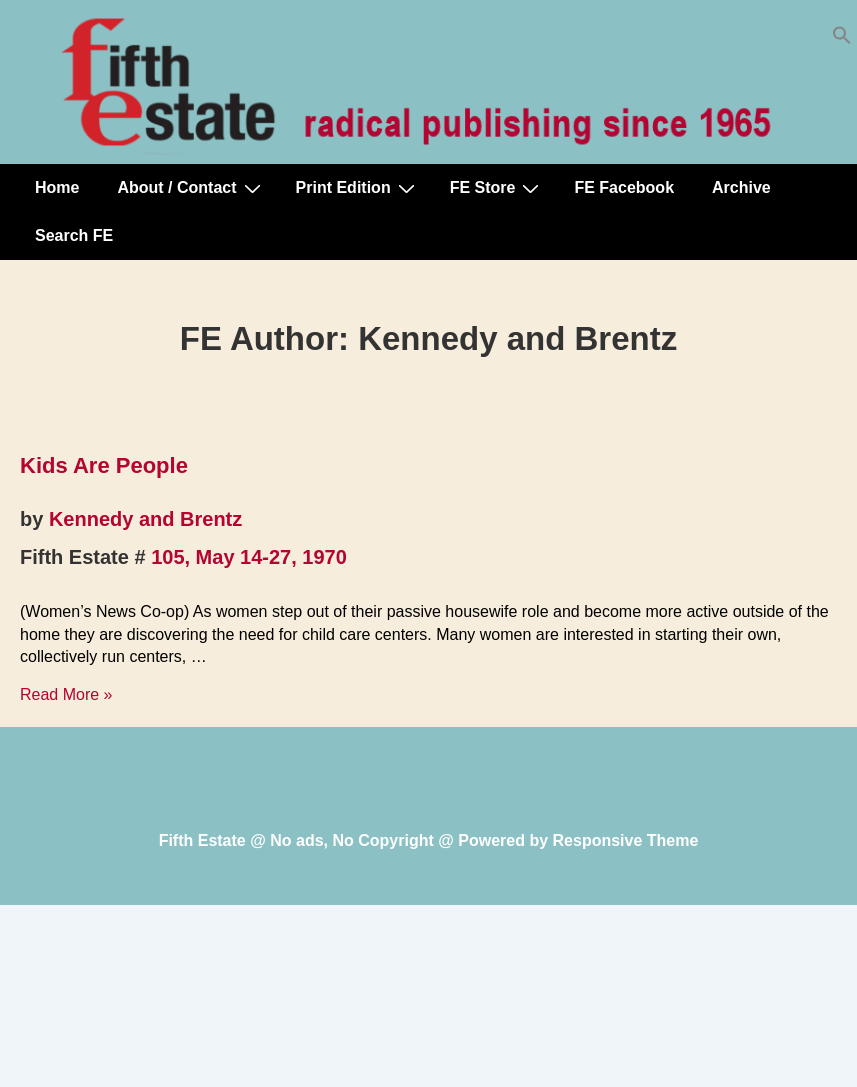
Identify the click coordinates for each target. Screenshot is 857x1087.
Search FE (74, 235)
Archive (741, 187)
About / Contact (191, 188)
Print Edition (358, 188)
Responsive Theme (626, 840)
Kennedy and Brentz (145, 519)
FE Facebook (624, 187)
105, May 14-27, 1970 (249, 557)
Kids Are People (104, 465)
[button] (842, 39)
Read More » (66, 694)
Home (57, 187)
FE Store (497, 188)
